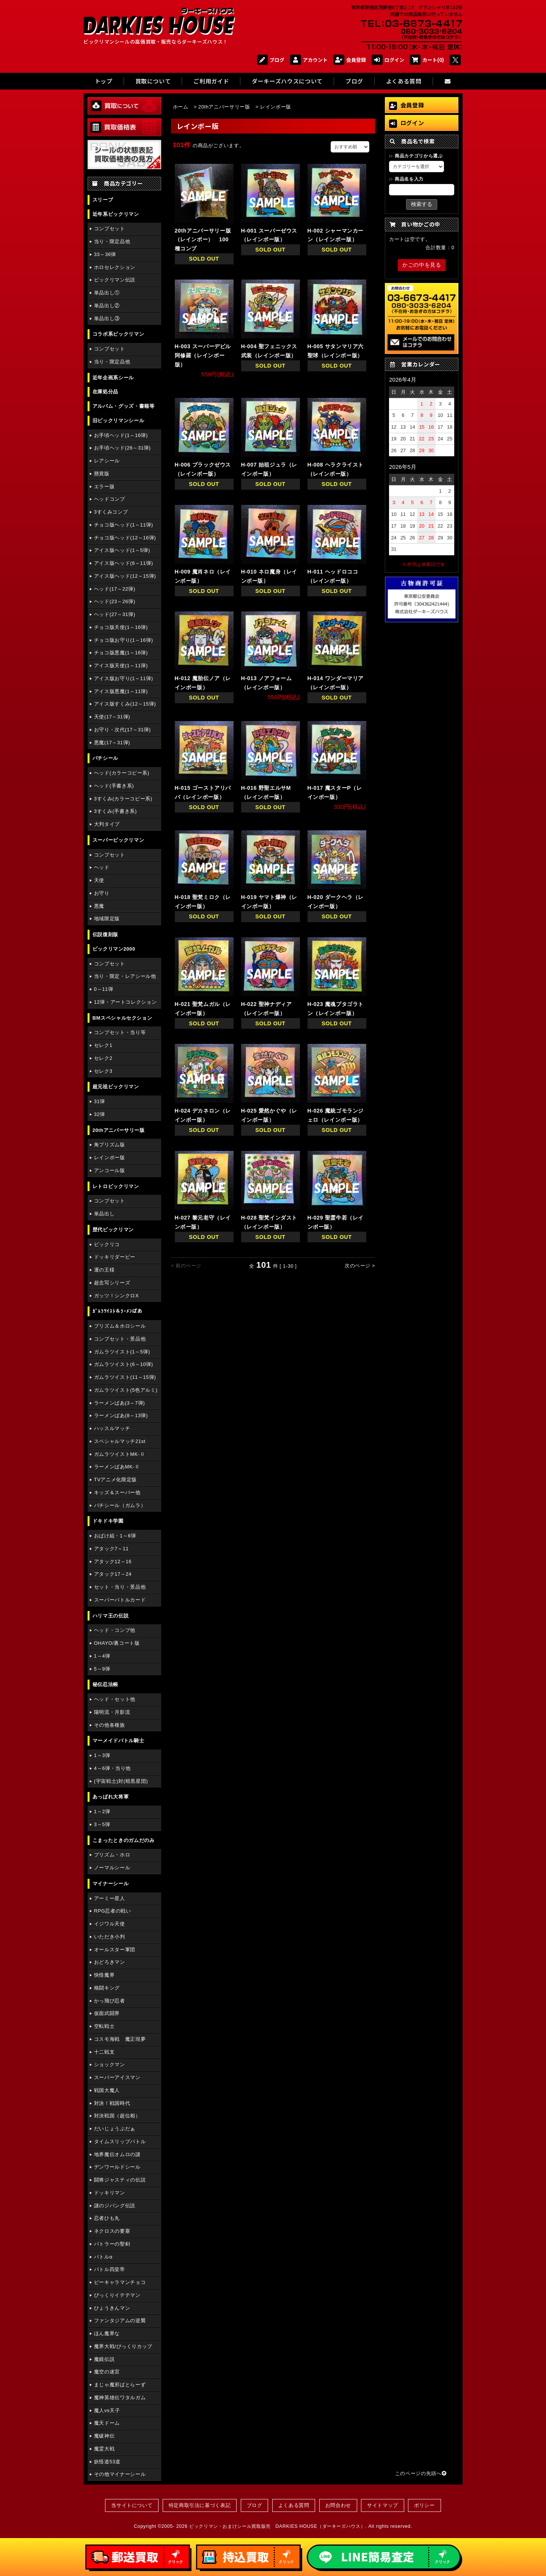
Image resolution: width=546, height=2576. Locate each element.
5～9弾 (102, 1669)
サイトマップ (382, 2505)
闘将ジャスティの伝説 (120, 2180)
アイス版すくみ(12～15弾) (125, 704)
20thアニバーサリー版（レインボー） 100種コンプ (203, 240)
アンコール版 (109, 1170)
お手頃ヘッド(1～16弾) (121, 435)
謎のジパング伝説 (114, 2205)
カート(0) (427, 59)
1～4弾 (102, 1656)
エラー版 (104, 486)
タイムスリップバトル (120, 2141)
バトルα (103, 2257)
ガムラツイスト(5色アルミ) (126, 1390)
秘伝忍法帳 (105, 1684)
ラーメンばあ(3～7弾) (119, 1403)
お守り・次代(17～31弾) (122, 729)
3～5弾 (102, 1824)
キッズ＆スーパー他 (117, 1492)
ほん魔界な (107, 2333)
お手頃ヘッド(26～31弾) (122, 448)
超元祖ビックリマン (116, 1086)
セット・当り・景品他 (120, 1587)
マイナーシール (111, 1883)
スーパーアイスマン (117, 2077)
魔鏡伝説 (104, 2359)
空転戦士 (104, 2026)
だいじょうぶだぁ (114, 2128)
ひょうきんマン (112, 2308)
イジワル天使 (109, 1924)
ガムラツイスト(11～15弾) (125, 1377)
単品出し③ (107, 318)
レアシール (107, 461)
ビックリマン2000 (114, 949)
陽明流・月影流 (112, 1712)
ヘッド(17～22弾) (114, 589)
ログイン (388, 59)
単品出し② (107, 305)
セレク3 (103, 1071)
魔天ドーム (107, 2423)
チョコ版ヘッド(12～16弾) (125, 538)
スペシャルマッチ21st (120, 1441)
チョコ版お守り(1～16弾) (123, 640)
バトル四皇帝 (109, 2269)
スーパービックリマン (118, 840)
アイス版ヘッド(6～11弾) (123, 563)
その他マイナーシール (120, 2474)
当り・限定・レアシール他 (125, 976)
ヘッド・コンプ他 (114, 1630)
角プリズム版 (109, 1144)
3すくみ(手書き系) (115, 811)
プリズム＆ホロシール (120, 1326)
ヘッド (102, 867)
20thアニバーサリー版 (119, 1130)
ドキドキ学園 (108, 1521)
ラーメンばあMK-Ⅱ (117, 1467)
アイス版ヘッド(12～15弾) (125, 576)
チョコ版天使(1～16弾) (121, 627)
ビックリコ (107, 1244)
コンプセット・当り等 (120, 1032)
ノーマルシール (112, 1867)
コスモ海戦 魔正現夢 (120, 2039)
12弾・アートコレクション (125, 1002)
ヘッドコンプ (109, 499)
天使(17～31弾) (112, 717)
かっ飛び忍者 (109, 2001)
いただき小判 (109, 1936)
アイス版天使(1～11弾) (121, 665)
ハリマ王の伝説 (111, 1616)
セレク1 (103, 1045)
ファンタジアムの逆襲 (120, 2320)
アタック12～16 (113, 1561)
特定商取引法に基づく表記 (200, 2505)
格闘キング (107, 1988)
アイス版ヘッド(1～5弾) (122, 550)
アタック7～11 (111, 1548)
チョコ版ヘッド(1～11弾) (123, 525)
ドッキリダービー (114, 1257)
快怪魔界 (104, 1975)
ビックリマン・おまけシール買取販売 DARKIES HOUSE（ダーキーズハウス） (277, 2526)
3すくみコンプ (111, 512)
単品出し (104, 1213)
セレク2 (103, 1058)
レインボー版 (109, 1157)
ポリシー (424, 2505)
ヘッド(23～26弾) (114, 601)
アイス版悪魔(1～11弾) (121, 691)
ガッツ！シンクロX (116, 1295)
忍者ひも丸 (107, 2218)
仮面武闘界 (107, 2013)
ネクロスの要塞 (112, 2231)
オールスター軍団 (114, 1949)
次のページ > (360, 1265)
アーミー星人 (109, 1898)
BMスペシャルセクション (122, 1018)
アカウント (309, 59)
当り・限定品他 (112, 241)
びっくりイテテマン (117, 2295)
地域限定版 (107, 918)
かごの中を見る (421, 265)
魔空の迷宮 (107, 2372)
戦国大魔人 (107, 2090)
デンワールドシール (117, 2167)
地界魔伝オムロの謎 (117, 2154)
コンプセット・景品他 (120, 1339)
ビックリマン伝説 (114, 280)
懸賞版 (102, 473)
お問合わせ (338, 2505)
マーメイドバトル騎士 (118, 1740)
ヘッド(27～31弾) (114, 614)
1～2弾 (102, 1811)
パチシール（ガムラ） (120, 1505)
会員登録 (349, 59)
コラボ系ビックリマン (118, 334)
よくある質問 (293, 2505)
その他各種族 (109, 1725)
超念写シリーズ (112, 1283)
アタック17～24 (113, 1574)
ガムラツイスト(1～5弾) (122, 1352)
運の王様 (104, 1270)
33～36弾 (105, 254)
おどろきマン (109, 1962)
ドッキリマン (109, 2193)
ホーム (180, 107)
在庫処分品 (105, 391)
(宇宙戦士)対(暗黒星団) (121, 1781)
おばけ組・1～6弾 (115, 1536)
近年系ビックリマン (116, 214)
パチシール (105, 758)
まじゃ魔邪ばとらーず (120, 2384)
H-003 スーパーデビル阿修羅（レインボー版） (203, 355)
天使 (99, 880)
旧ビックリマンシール (118, 420)
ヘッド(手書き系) (114, 786)
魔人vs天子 (107, 2410)
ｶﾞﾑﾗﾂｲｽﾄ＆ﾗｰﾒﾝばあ (118, 1311)
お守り (102, 893)
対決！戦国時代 (112, 2103)
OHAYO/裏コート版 (117, 1643)
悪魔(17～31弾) (112, 742)
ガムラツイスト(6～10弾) (123, 1364)
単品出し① (107, 292)
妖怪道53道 (107, 2461)
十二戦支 (104, 2052)
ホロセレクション (114, 267)
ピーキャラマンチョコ (120, 2282)
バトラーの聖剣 (112, 2244)
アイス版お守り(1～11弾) (123, 678)
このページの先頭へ (421, 2473)
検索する (421, 204)
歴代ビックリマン (113, 1229)
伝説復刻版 (105, 934)
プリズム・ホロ (112, 1855)
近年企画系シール (113, 377)
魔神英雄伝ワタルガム (120, 2397)
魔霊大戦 (104, 2449)
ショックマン (109, 2064)
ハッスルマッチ (112, 1428)
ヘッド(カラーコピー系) (121, 773)
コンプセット (109, 228)
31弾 (99, 1101)
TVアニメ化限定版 (115, 1479)
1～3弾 (102, 1755)
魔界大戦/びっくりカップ (123, 2346)
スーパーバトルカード (120, 1600)
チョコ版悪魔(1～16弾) (121, 652)
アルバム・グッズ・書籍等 (124, 406)
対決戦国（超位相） (117, 2116)
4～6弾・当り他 (112, 1768)
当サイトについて (131, 2505)
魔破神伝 (104, 2436)
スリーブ (103, 200)
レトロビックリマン (116, 1186)
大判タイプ (107, 824)
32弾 (99, 1114)
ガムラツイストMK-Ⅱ (119, 1454)
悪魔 (99, 906)
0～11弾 (103, 989)
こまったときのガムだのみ (124, 1840)
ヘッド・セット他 (114, 1699)
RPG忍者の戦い (112, 1911)
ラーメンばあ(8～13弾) (121, 1415)
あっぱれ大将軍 (111, 1797)
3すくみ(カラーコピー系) (123, 799)
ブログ (271, 59)
